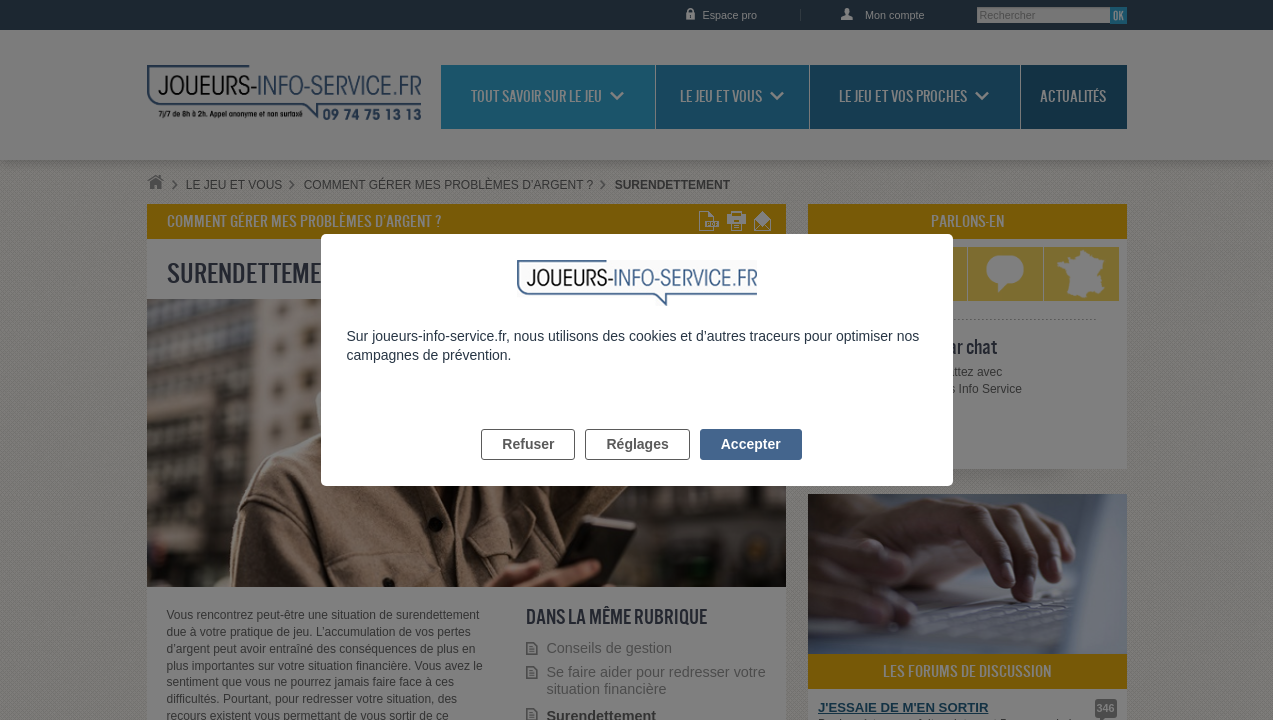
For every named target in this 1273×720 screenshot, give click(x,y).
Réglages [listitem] (637, 467)
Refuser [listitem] (528, 467)
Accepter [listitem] (751, 467)
